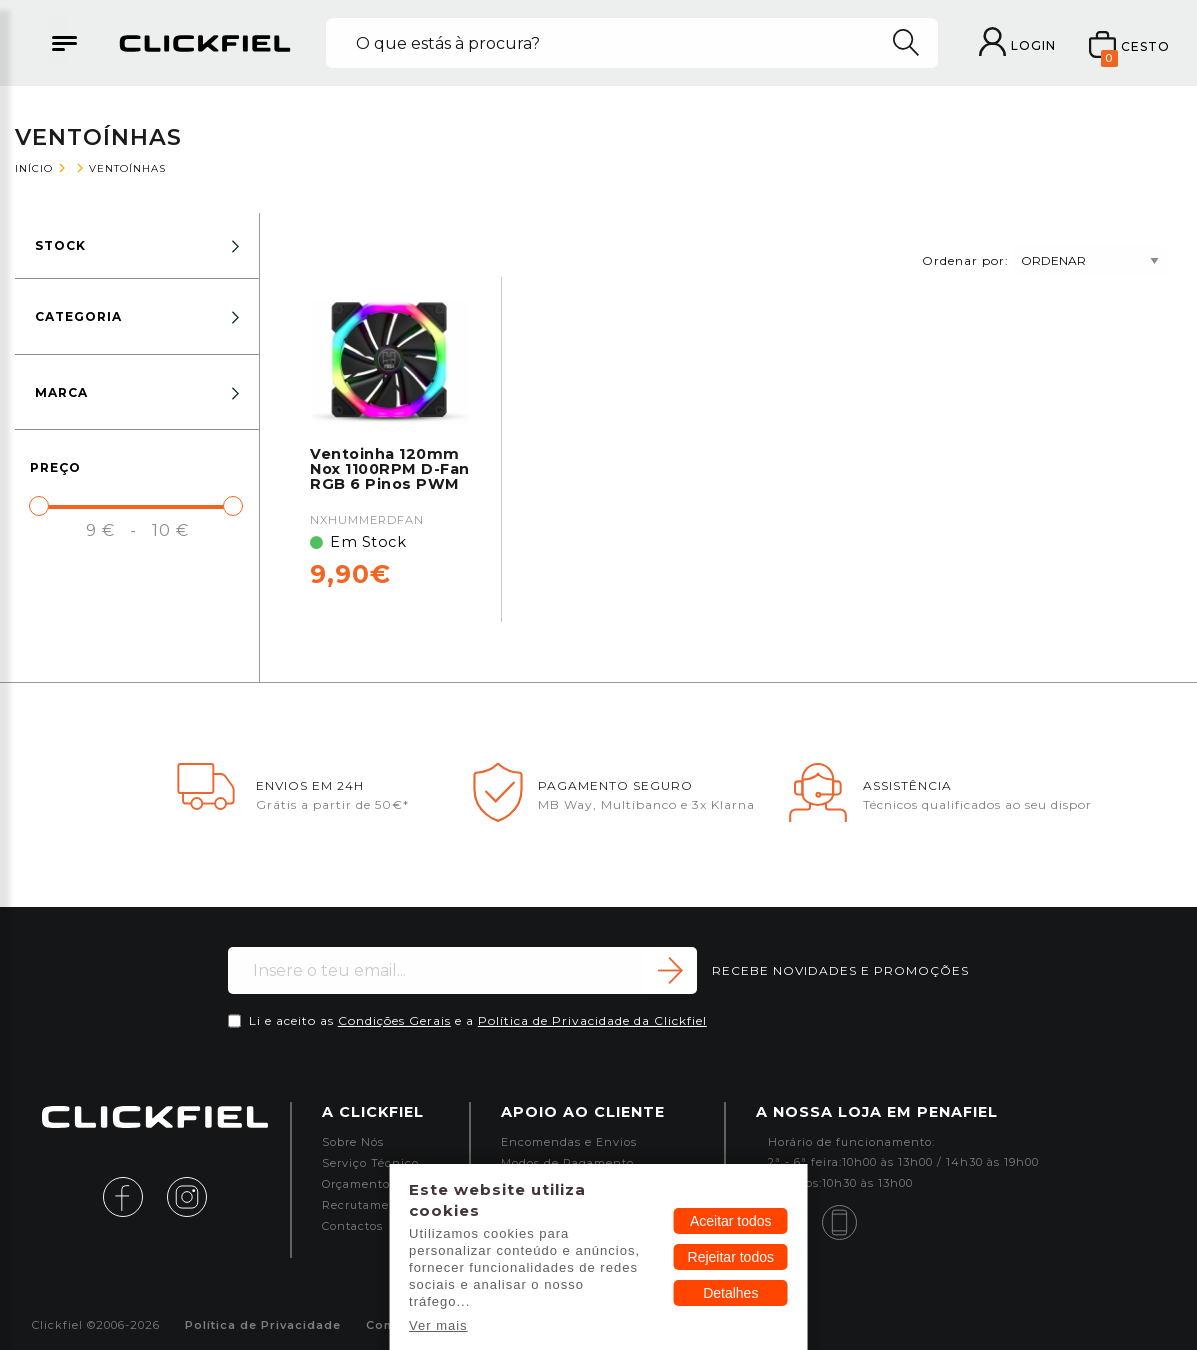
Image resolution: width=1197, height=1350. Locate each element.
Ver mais (438, 1325)
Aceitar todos (731, 1221)
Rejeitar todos (731, 1257)
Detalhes (730, 1293)
